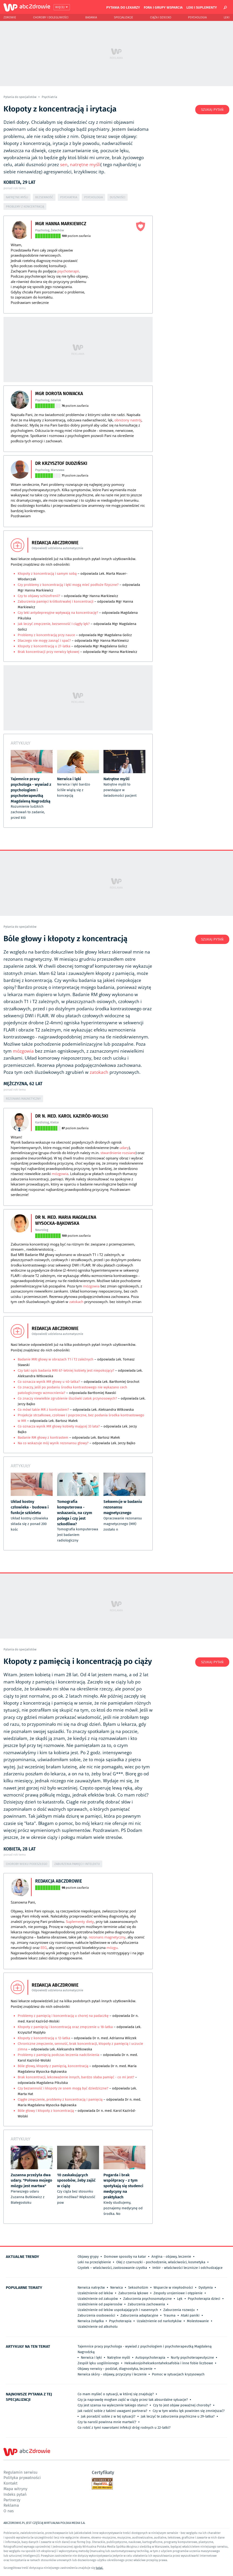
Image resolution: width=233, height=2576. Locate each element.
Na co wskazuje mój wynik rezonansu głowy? (53, 1443)
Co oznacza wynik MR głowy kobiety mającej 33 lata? (59, 1426)
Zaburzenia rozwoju (179, 2309)
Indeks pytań (15, 2494)
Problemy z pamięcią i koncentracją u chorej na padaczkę (63, 2015)
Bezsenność (44, 197)
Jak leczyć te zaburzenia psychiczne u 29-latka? (178, 2416)
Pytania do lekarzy (123, 7)
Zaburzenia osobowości (96, 2315)
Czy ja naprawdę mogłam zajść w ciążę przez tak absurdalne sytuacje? (133, 2399)
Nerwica (116, 2287)
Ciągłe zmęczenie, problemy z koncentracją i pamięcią (60, 2099)
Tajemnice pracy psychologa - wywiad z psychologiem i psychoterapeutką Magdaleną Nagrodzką (145, 2349)
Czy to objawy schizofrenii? (39, 595)
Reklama (11, 2505)
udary (124, 1147)
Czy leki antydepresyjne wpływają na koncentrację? (58, 612)
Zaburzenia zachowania (146, 2304)
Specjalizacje (123, 17)
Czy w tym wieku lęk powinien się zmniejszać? (189, 2410)
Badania (91, 17)
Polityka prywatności (22, 2477)
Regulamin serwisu (20, 2472)
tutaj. (99, 2568)
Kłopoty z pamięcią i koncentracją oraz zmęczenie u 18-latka (66, 2026)
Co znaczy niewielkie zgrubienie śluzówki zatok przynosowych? (67, 1398)
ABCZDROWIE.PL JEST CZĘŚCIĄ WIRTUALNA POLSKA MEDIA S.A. (44, 2523)
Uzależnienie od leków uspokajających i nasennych (118, 2309)
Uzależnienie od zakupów (98, 2298)
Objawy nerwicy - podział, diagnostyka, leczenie (115, 2368)
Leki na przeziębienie (94, 2262)
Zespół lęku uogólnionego (98, 2363)
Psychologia (197, 17)
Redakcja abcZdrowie (58, 1880)
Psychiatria (49, 97)
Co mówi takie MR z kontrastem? (44, 1409)
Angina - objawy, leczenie (171, 2256)
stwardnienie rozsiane (118, 1152)
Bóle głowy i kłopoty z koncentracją (46, 2110)
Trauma (169, 2315)
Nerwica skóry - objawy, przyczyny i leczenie (112, 2374)
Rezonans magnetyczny (23, 1098)
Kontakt (10, 2483)
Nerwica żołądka (91, 2321)
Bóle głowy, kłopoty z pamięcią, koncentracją (53, 2066)
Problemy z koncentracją (25, 206)
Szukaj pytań (212, 109)
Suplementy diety (80, 1921)
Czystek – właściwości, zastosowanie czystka (112, 2267)
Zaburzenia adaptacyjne (139, 2315)
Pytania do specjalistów (20, 97)
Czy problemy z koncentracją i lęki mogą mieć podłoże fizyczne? (68, 584)
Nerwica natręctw (91, 2287)
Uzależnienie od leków (95, 2293)
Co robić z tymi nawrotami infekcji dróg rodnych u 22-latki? (124, 2427)
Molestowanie (198, 2321)
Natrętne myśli (17, 197)
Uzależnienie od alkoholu (98, 2326)
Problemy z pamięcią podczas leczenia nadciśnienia (58, 2054)
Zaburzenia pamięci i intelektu (77, 1864)
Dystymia (206, 2287)
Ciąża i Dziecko (160, 17)
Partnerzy (11, 2500)
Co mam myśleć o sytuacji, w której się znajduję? (116, 2394)
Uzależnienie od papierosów (100, 2304)
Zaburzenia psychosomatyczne (147, 2298)
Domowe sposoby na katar (125, 2256)
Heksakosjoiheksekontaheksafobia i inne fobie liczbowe (168, 2363)
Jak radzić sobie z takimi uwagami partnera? (112, 2410)
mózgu (111, 1947)
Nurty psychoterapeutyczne (192, 2357)
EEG (44, 1947)
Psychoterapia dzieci (204, 2298)
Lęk (179, 2298)
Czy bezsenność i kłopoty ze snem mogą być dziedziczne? (63, 2088)
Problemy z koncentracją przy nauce (46, 635)
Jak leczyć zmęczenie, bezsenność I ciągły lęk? (54, 623)
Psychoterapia (120, 2321)
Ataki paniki (190, 2315)
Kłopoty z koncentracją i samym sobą (47, 573)
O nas (8, 2511)
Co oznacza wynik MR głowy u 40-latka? (49, 1381)
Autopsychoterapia (150, 2357)
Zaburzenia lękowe (133, 2293)
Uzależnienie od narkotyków (159, 2321)
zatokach (99, 1072)
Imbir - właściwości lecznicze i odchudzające (187, 2267)
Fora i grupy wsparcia (163, 7)
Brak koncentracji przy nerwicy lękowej (48, 651)
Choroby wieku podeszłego (26, 1864)
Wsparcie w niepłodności (173, 2287)
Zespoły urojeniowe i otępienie (178, 2293)
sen (64, 164)
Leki (227, 17)
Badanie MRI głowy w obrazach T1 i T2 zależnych (55, 1359)
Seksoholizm (138, 2287)
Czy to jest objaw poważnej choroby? (182, 2405)
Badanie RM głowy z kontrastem (43, 1437)
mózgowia (23, 1051)
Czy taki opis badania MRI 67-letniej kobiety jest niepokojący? (66, 1370)
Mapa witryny (15, 2489)
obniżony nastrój (127, 420)
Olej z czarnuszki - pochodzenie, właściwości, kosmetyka (160, 2262)
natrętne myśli (85, 164)
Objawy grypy (88, 2256)
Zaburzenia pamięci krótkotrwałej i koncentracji (56, 601)
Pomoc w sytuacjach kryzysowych (178, 2374)
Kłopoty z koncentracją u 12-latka (44, 2038)
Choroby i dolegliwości (51, 17)
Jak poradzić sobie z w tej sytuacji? (108, 2416)
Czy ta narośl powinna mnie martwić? (107, 2422)
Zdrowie (9, 17)
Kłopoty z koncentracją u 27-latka (44, 646)
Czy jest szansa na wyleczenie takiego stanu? (113, 2405)
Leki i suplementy (201, 7)
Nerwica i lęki (91, 2357)
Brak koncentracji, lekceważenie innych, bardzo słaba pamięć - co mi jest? (76, 2077)
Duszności (117, 197)
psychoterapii (68, 271)
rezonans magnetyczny (107, 1937)
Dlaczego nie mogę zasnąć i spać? (45, 640)
